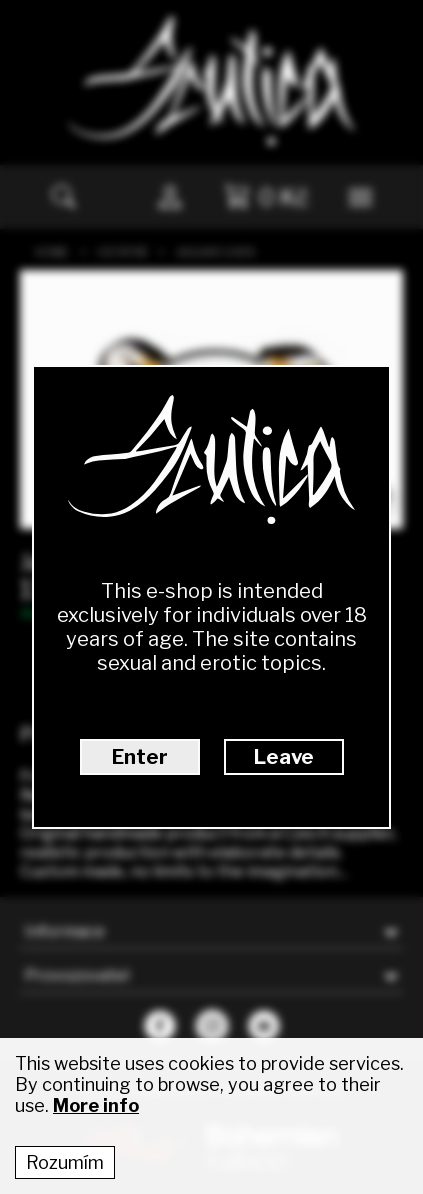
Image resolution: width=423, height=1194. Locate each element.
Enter (140, 757)
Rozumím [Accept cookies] (65, 1162)
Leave (284, 757)
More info (96, 1105)
